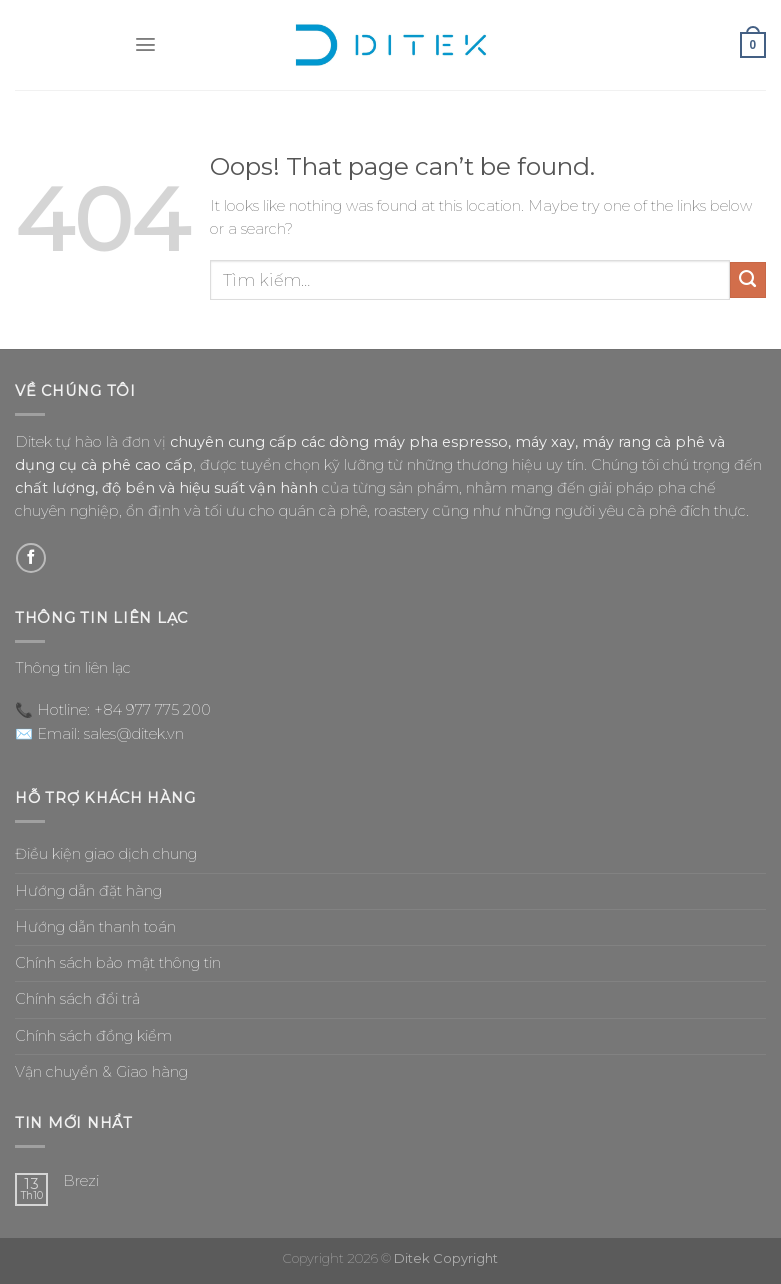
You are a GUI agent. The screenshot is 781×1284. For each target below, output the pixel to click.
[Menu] (145, 45)
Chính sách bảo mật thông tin (118, 963)
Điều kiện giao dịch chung (106, 854)
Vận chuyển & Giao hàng (101, 1072)
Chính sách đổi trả (77, 999)
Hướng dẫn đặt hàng (88, 891)
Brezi (81, 1181)
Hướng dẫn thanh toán (95, 927)
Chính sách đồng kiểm (93, 1036)
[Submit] (748, 280)
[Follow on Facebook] (31, 558)
